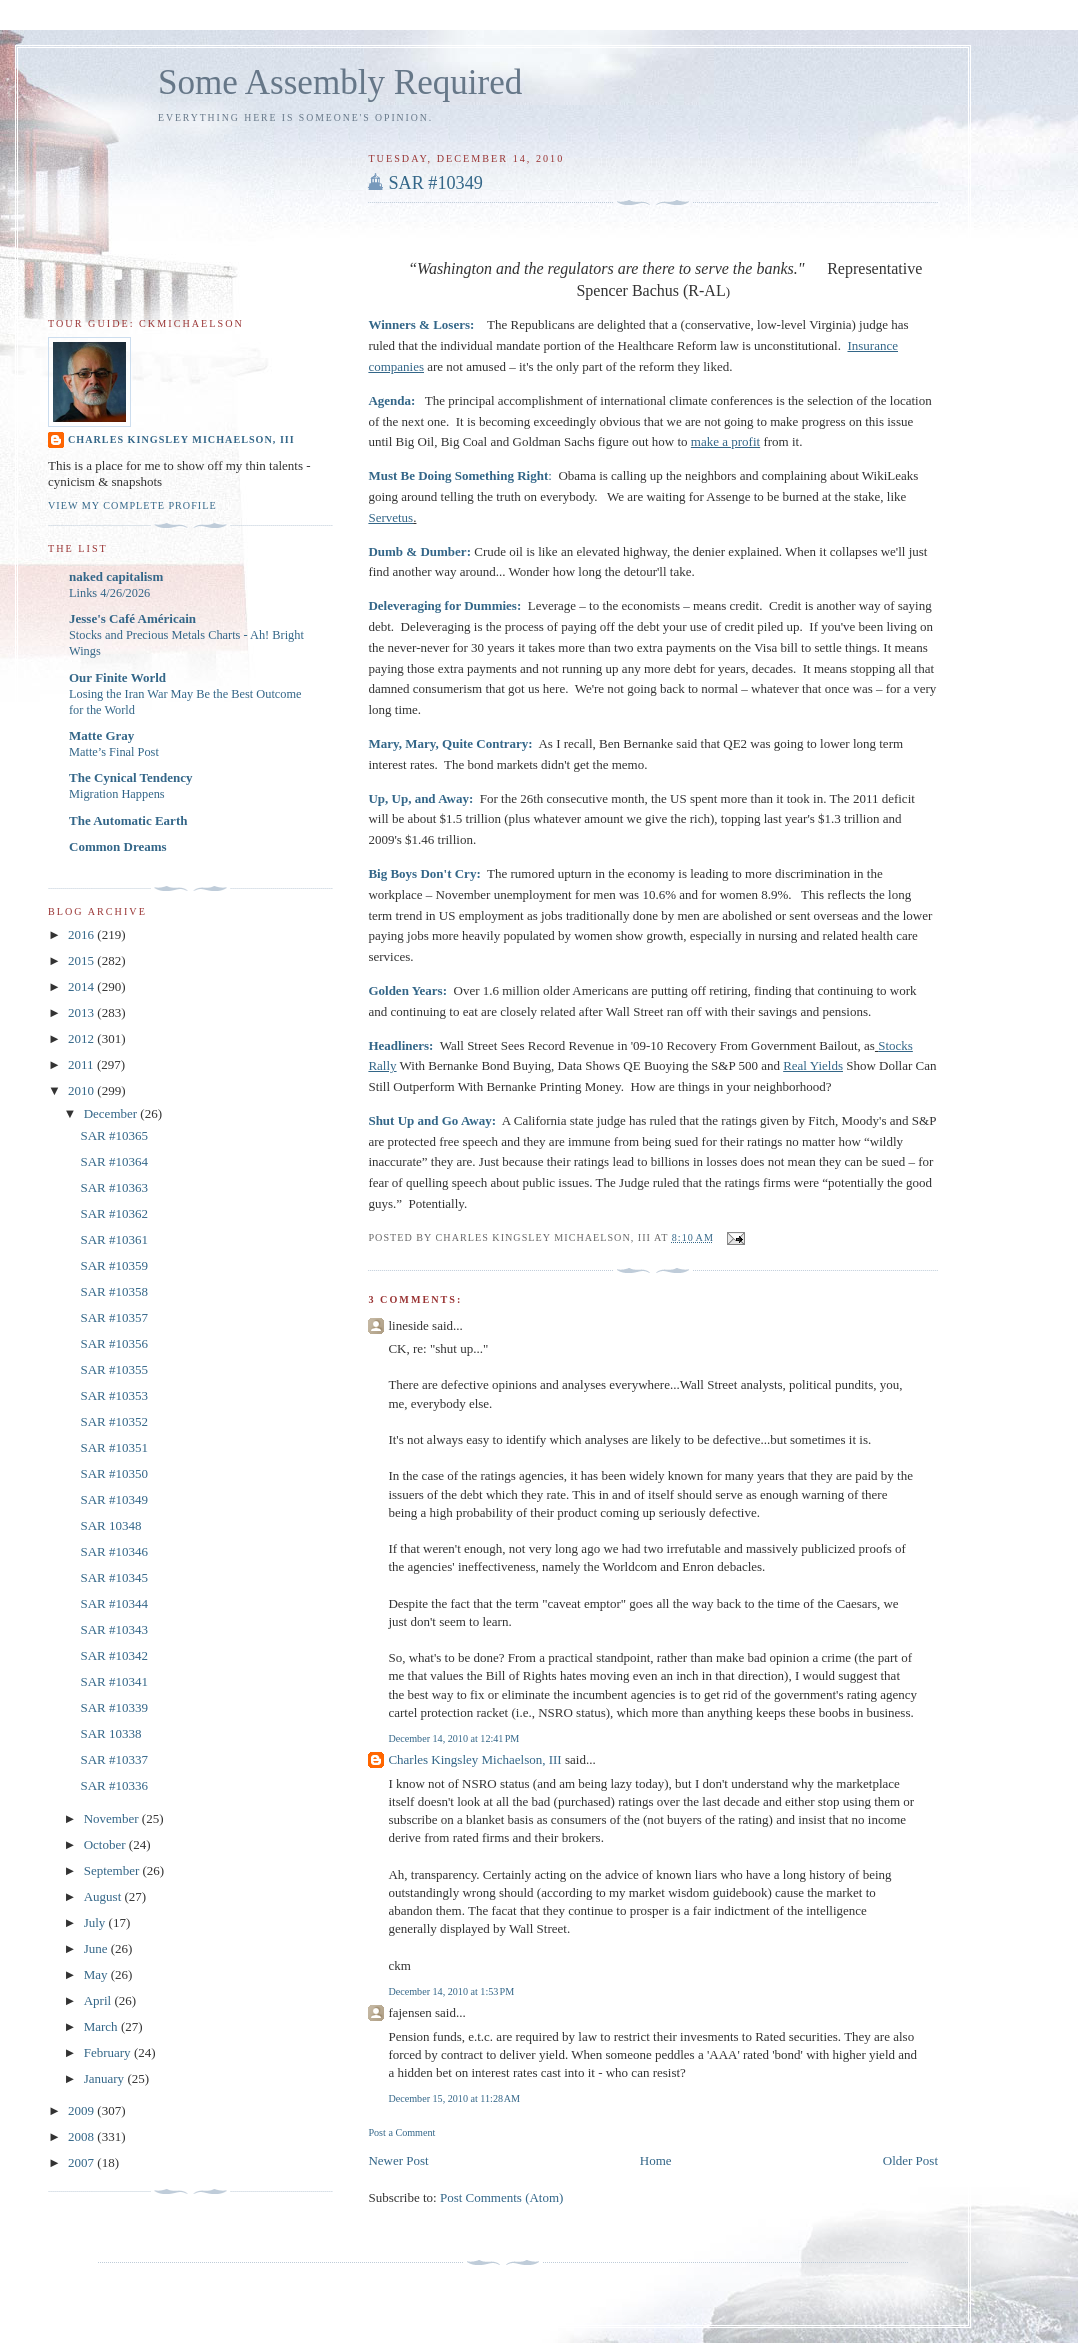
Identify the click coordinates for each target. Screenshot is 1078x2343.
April (99, 2000)
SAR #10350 (114, 1473)
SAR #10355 (114, 1369)
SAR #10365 (114, 1135)
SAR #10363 (114, 1187)
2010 (82, 1090)
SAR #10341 (114, 1681)
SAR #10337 (114, 1759)
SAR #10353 (114, 1395)
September (113, 1870)
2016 (82, 934)
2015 (82, 960)
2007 (82, 2162)
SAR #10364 (114, 1161)
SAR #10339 (114, 1707)
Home (656, 2160)
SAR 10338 (110, 1733)
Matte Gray (101, 735)
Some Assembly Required (340, 82)
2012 (82, 1038)
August (104, 1896)
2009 (82, 2110)
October (106, 1844)
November (113, 1818)
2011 (82, 1064)
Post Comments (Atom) (502, 2197)
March (102, 2026)
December (112, 1113)
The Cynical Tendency (131, 777)
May (97, 1974)
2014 (82, 986)
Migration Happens (117, 794)
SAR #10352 (114, 1421)
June (97, 1948)
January (106, 2078)
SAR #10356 (114, 1343)
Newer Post (398, 2160)
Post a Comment (401, 2132)
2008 (82, 2136)
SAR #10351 (114, 1447)
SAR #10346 (114, 1551)
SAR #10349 (435, 183)
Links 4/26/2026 (109, 593)
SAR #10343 (114, 1629)
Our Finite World (117, 677)
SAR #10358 (114, 1291)
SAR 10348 (110, 1525)
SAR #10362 (114, 1213)
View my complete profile (132, 505)
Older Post (910, 2160)
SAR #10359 (114, 1265)
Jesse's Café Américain (132, 618)
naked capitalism (116, 576)
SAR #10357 (114, 1317)
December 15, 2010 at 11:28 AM (454, 2098)
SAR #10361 (114, 1239)
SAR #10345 (114, 1577)
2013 (82, 1012)
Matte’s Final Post (114, 752)
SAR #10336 (114, 1785)
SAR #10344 (114, 1603)
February (109, 2052)
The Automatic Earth (128, 820)
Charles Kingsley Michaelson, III (474, 1759)
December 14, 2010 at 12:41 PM (453, 1738)
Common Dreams (118, 846)
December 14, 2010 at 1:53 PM (451, 1991)
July (96, 1922)
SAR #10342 (114, 1655)
